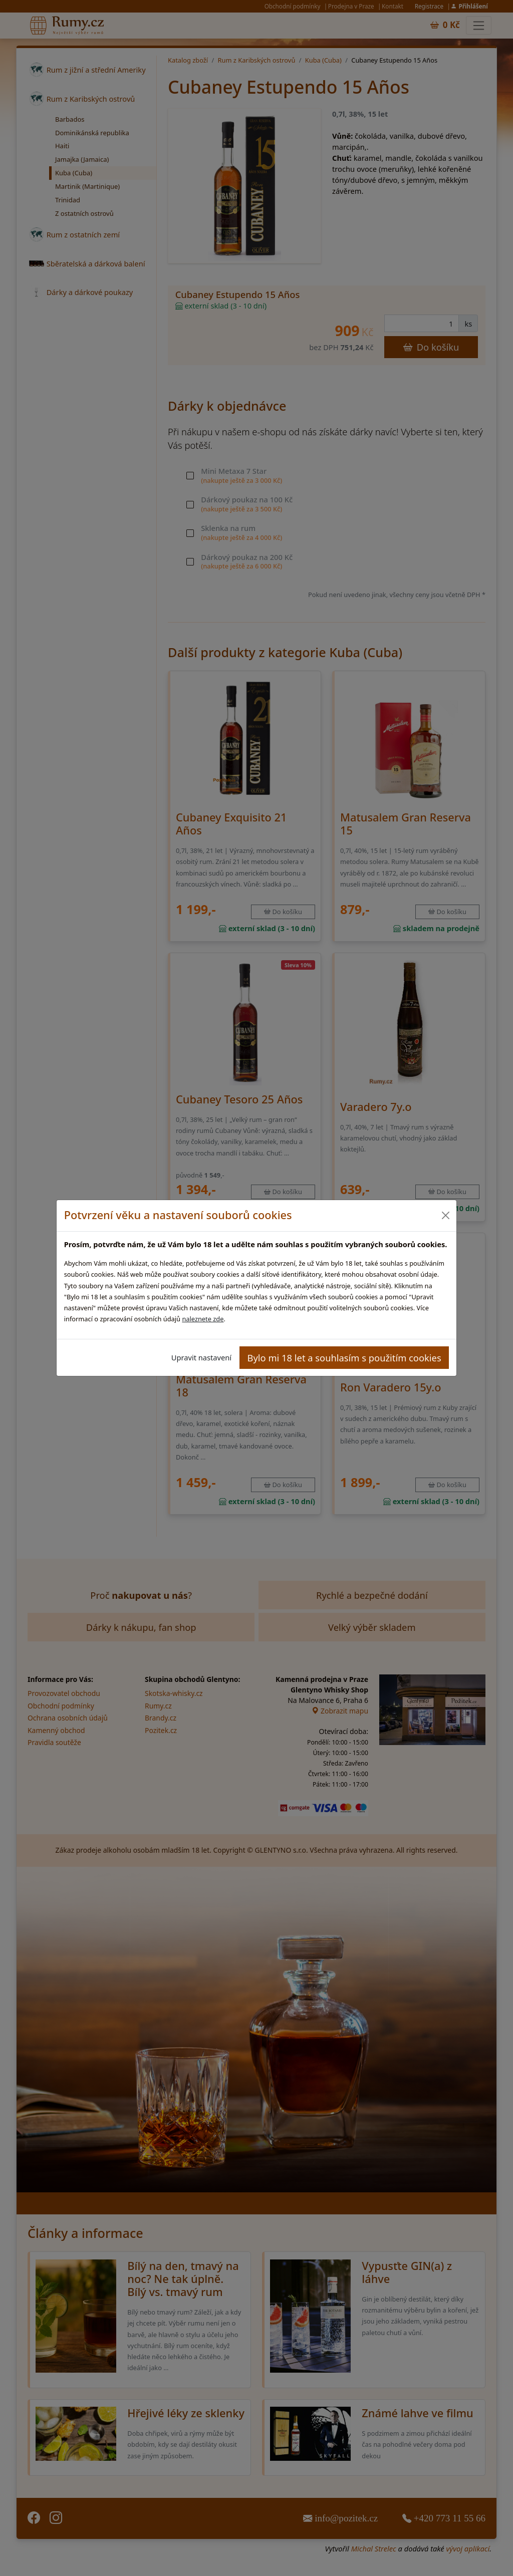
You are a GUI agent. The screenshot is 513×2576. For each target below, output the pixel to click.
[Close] (445, 1215)
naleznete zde (202, 1318)
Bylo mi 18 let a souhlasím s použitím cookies (344, 1357)
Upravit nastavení (201, 1357)
